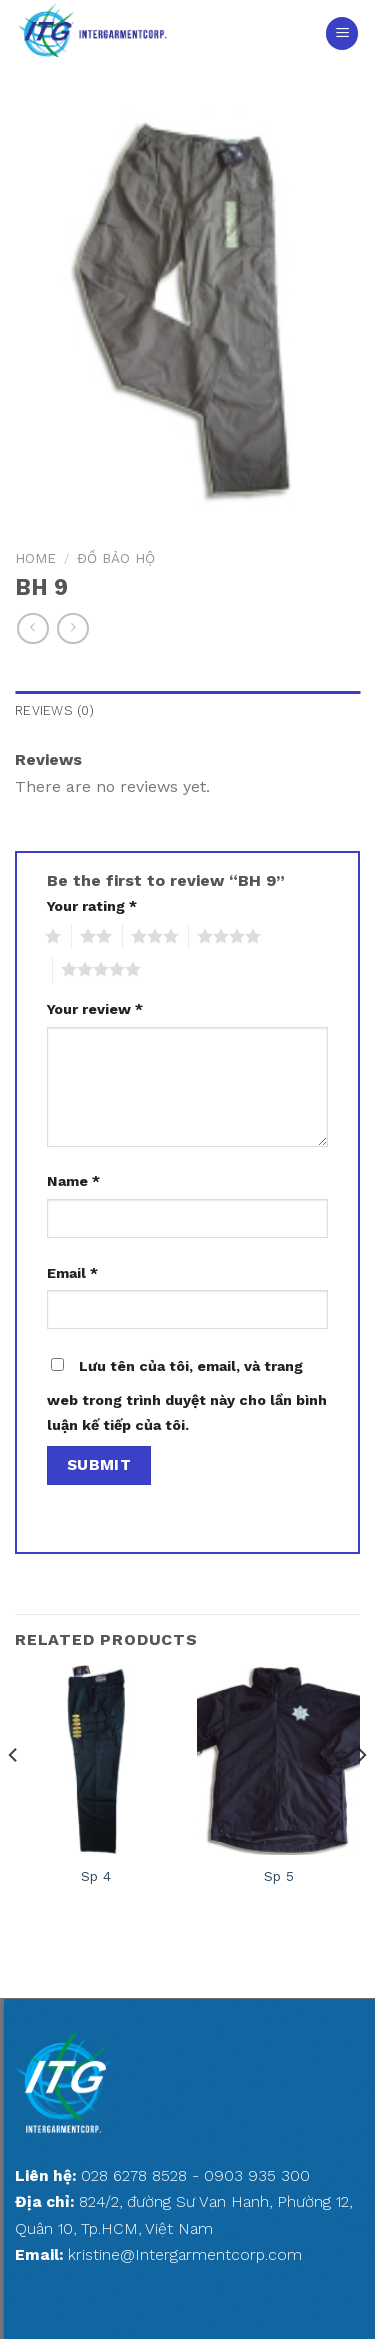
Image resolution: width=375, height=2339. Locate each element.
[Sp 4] (96, 1760)
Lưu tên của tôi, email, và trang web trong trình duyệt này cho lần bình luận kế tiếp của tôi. (187, 1396)
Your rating (92, 906)
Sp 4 (96, 1876)
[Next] (361, 1794)
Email (72, 1273)
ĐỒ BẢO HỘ (116, 558)
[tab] (187, 711)
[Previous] (14, 1794)
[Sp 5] (278, 1760)
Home (35, 558)
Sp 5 (279, 1876)
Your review (95, 1009)
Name (73, 1181)
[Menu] (342, 33)
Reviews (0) (54, 710)
